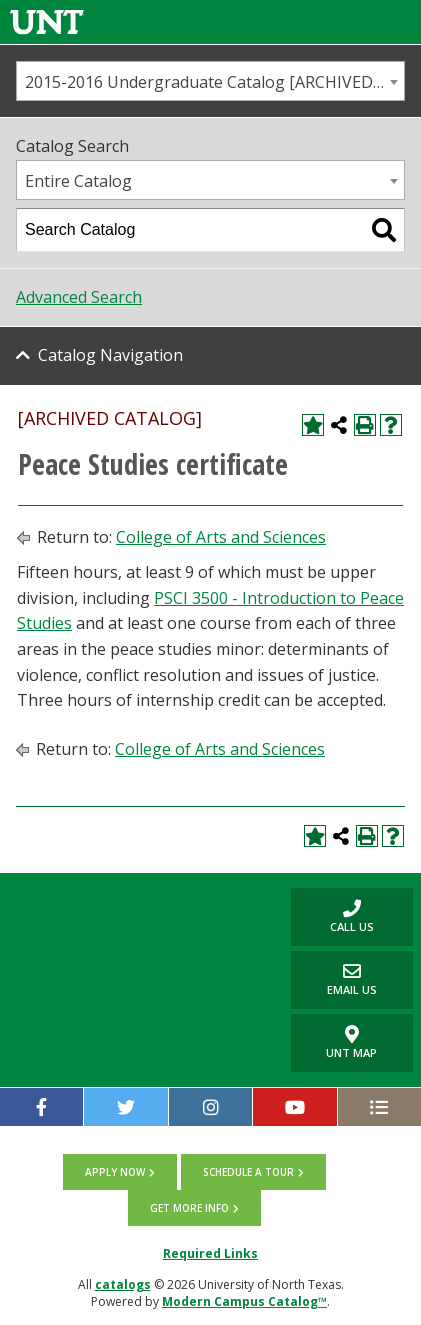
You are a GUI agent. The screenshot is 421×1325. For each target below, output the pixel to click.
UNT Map (351, 1043)
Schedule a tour (248, 1172)
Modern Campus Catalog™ (244, 1301)
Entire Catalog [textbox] (78, 181)
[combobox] (210, 81)
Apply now (115, 1172)
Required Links (210, 1253)
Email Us (334, 979)
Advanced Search (79, 297)
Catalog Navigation (110, 355)
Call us (332, 916)
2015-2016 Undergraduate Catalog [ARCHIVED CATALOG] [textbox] (214, 82)
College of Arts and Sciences (221, 537)
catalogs (123, 1284)
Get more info (189, 1208)
